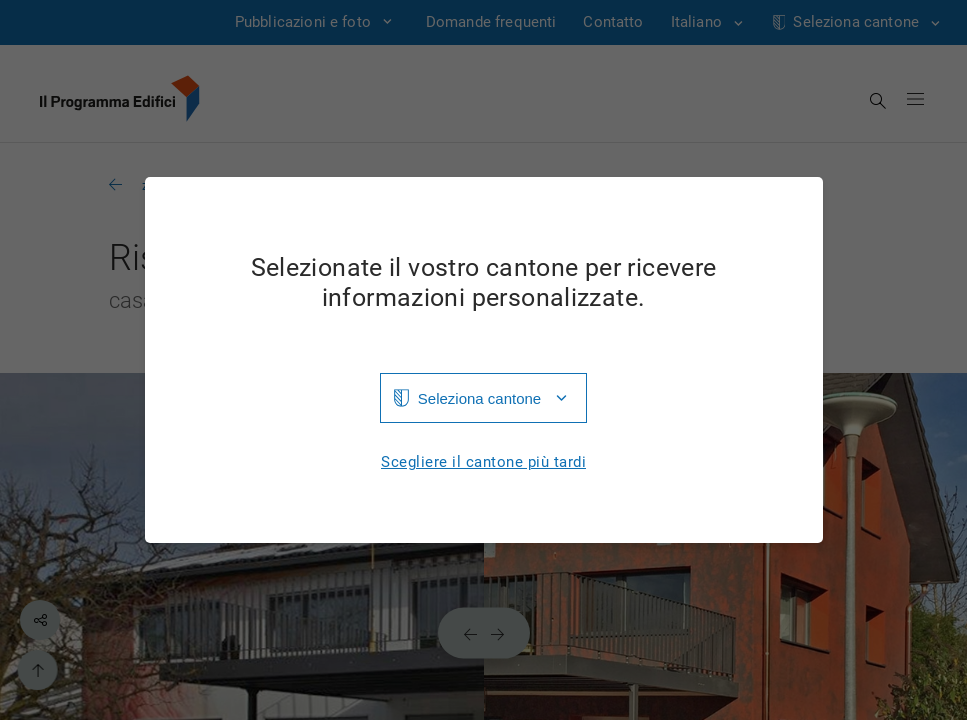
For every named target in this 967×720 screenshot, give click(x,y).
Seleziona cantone (479, 398)
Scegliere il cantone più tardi (483, 462)
